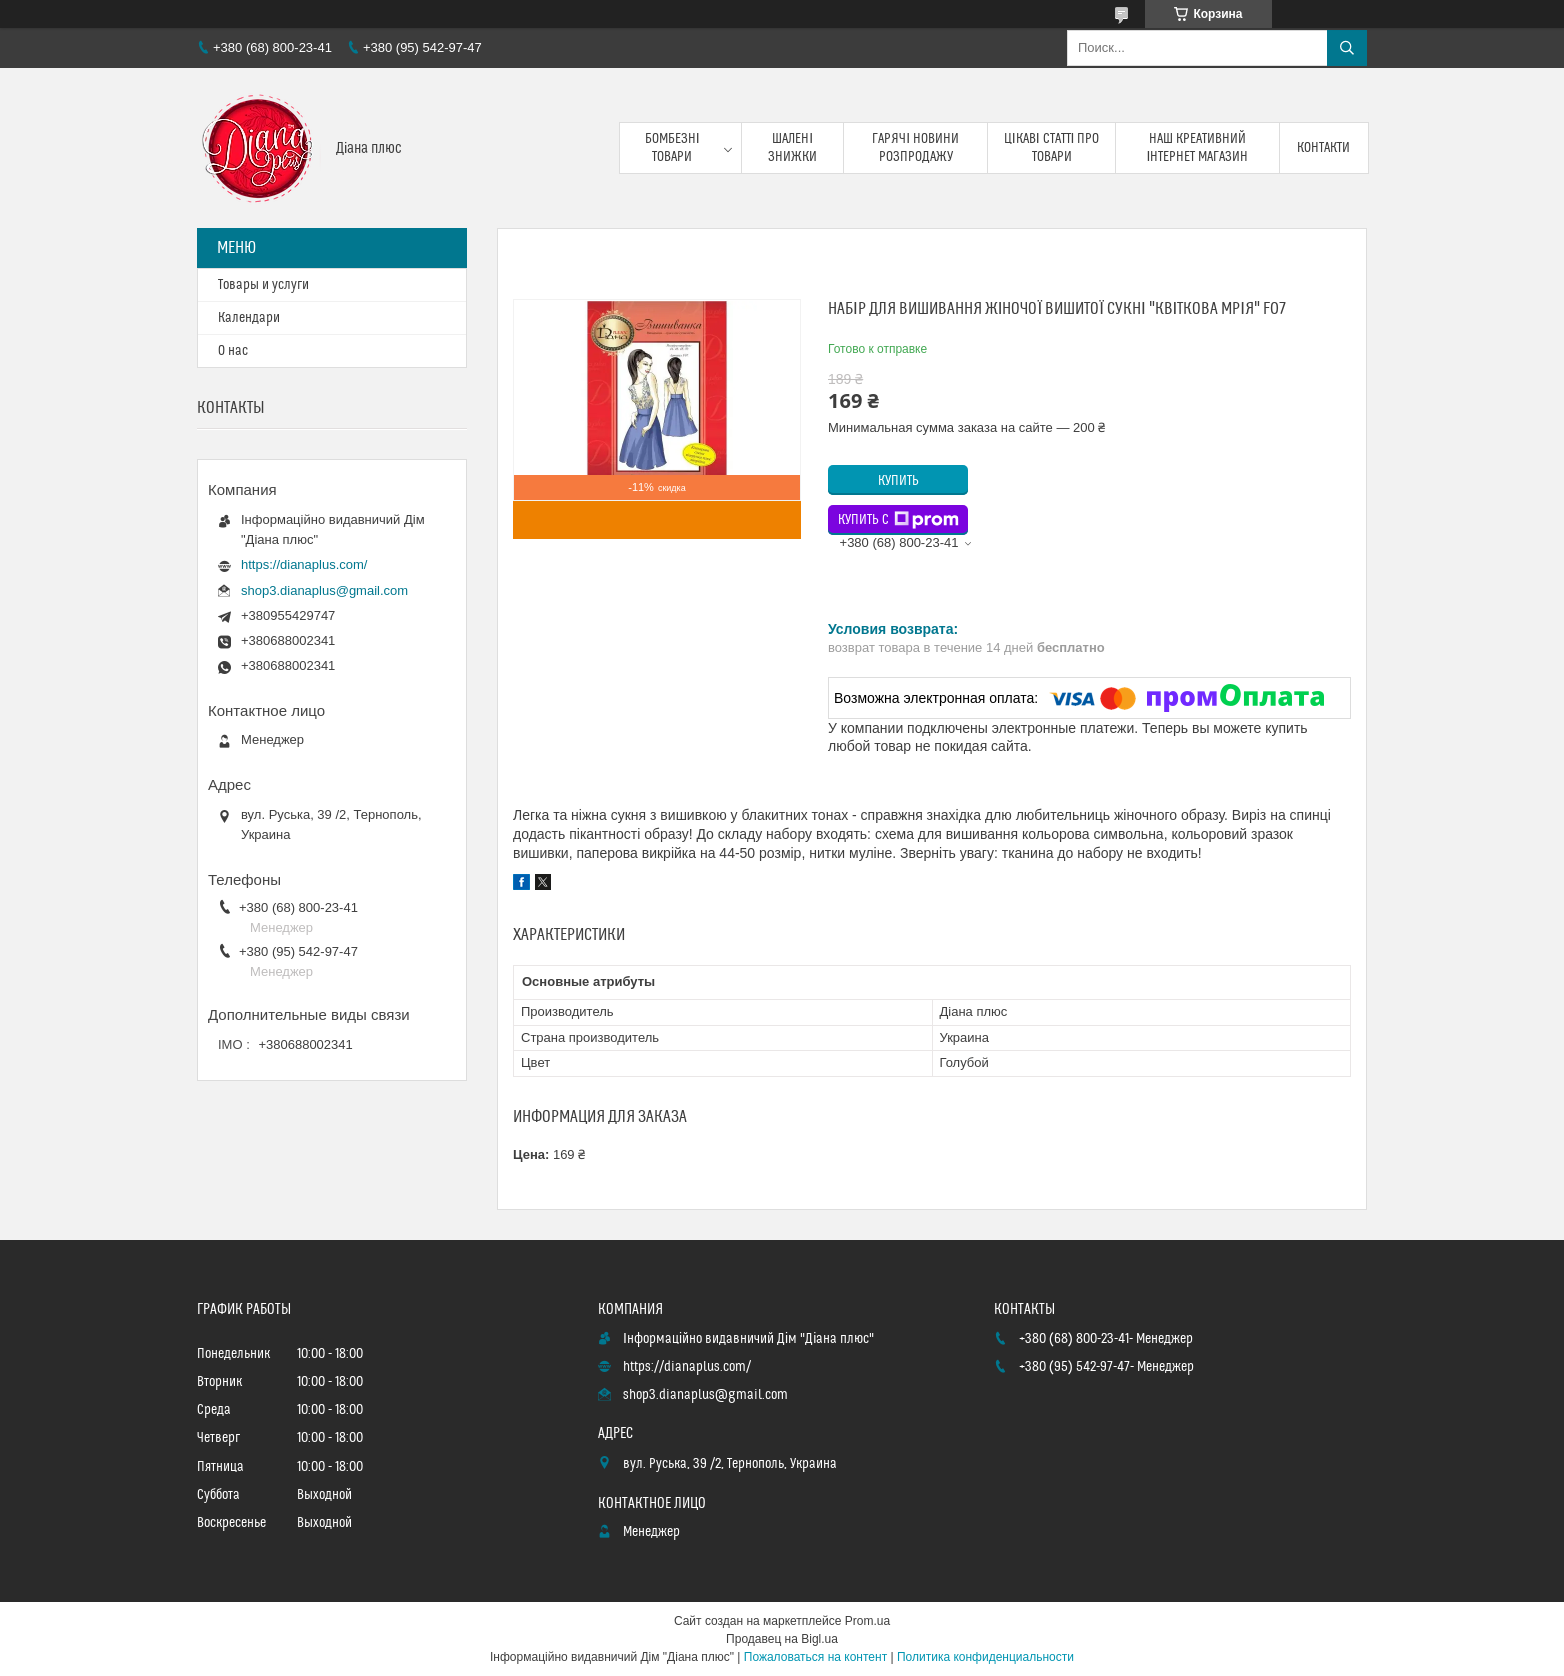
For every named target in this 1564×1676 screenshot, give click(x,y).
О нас (233, 351)
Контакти (1323, 148)
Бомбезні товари (672, 148)
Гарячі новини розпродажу (915, 148)
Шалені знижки (792, 148)
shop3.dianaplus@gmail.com (324, 590)
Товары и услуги (263, 285)
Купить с (898, 520)
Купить (898, 481)
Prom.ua (867, 1621)
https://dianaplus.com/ (304, 564)
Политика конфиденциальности (985, 1657)
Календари (249, 318)
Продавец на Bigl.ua (782, 1639)
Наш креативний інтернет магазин (1198, 148)
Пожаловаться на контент (815, 1657)
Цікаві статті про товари (1052, 148)
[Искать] (1347, 48)
